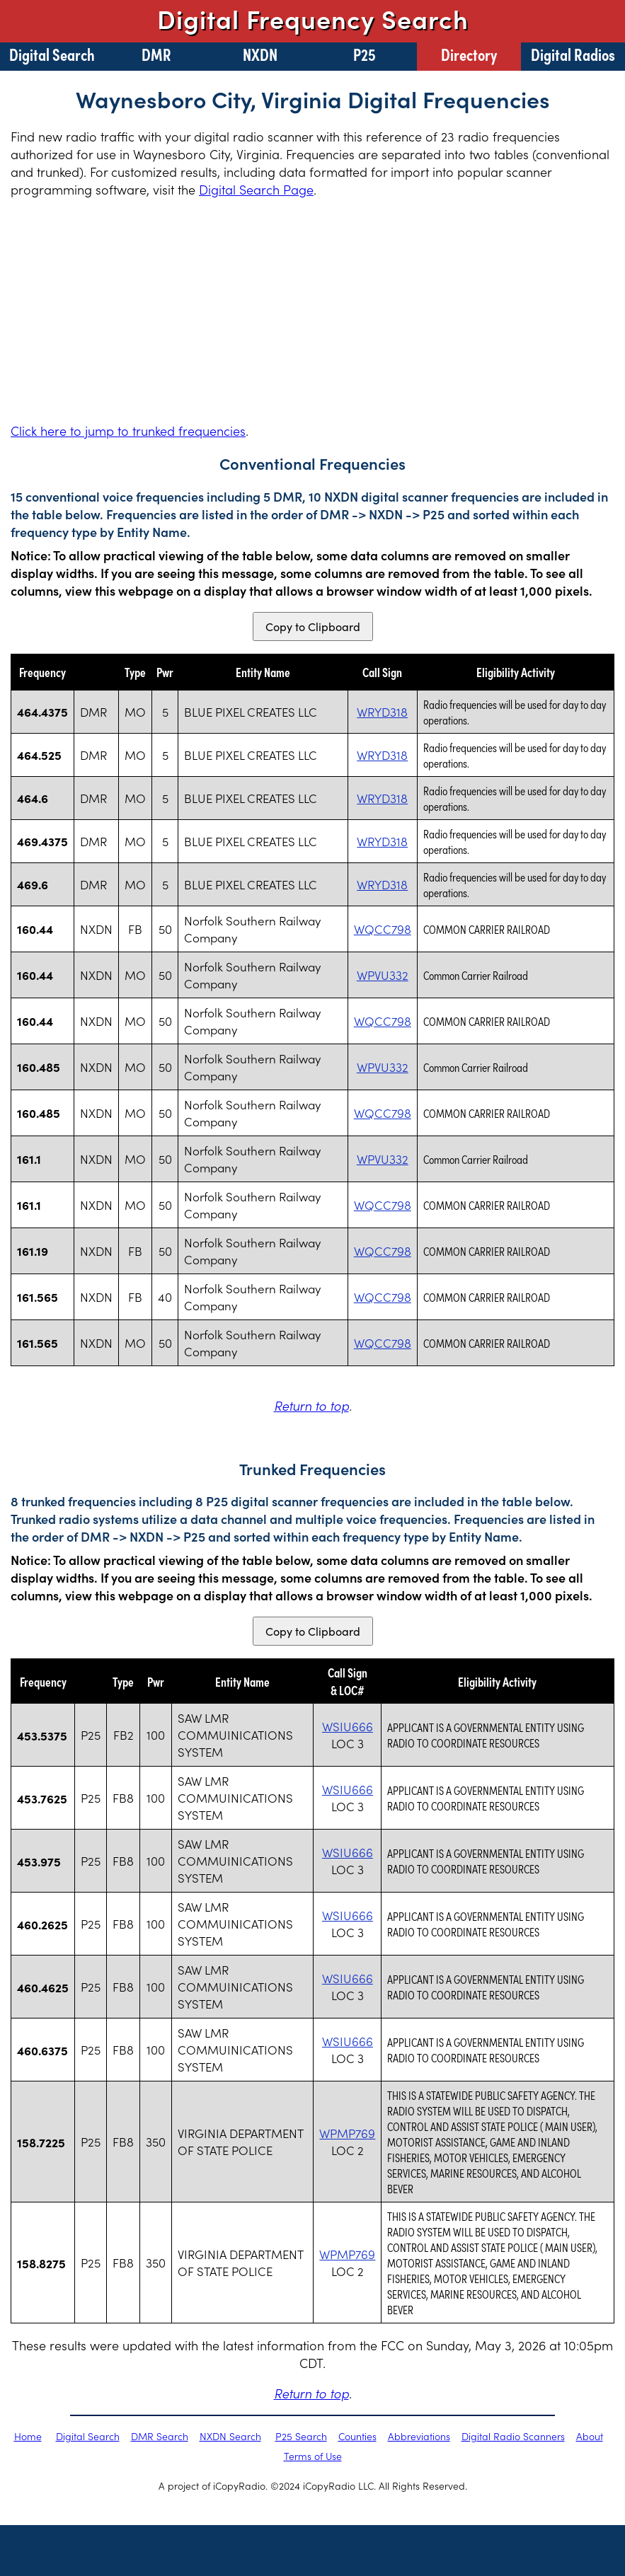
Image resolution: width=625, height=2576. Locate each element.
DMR (156, 53)
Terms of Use (313, 2456)
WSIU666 (347, 1726)
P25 (364, 53)
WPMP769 (347, 2133)
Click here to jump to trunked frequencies (128, 430)
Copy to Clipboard (312, 626)
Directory (469, 53)
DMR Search (159, 2436)
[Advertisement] (312, 310)
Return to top (311, 1405)
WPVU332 (382, 974)
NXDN (260, 53)
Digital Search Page (256, 189)
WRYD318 (382, 711)
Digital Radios (573, 53)
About (589, 2436)
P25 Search (301, 2436)
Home (28, 2436)
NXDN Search (230, 2436)
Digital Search (52, 53)
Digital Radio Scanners (513, 2436)
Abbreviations (419, 2436)
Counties (357, 2436)
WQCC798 (382, 928)
